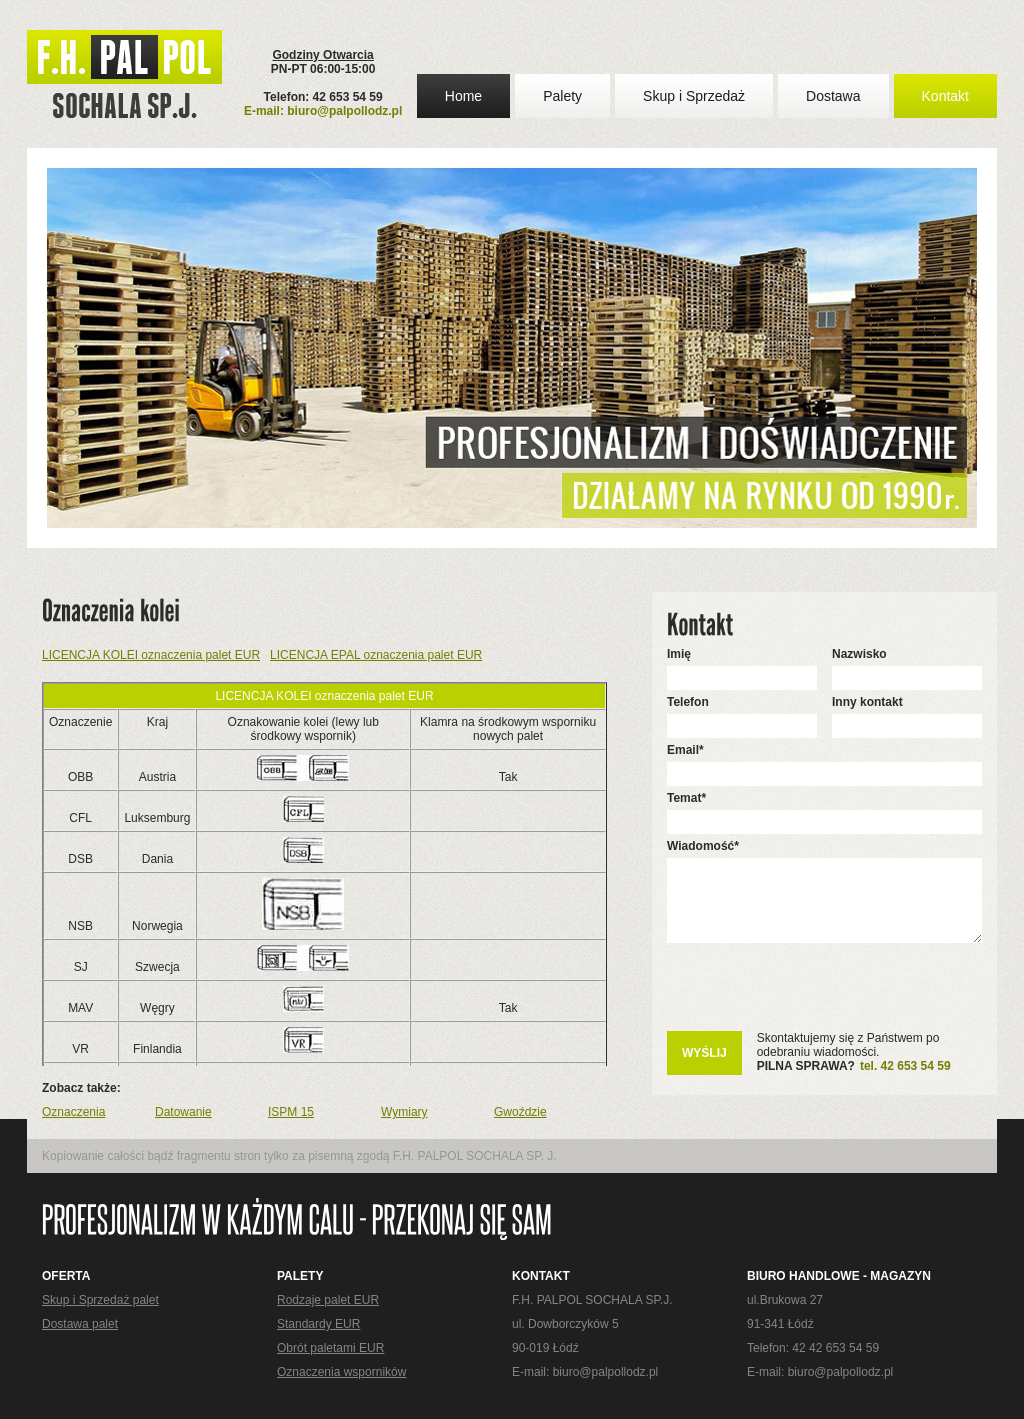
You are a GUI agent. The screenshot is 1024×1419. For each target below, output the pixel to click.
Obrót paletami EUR (330, 1348)
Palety (562, 96)
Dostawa (833, 96)
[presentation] (819, 997)
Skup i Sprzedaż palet (100, 1300)
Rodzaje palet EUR (328, 1300)
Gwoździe (520, 1112)
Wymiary (404, 1112)
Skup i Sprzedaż (694, 96)
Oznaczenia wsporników (341, 1372)
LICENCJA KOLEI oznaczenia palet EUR (151, 655)
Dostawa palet (80, 1324)
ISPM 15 (291, 1112)
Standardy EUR (318, 1324)
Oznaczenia (73, 1112)
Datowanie (183, 1112)
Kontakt (945, 96)
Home (463, 96)
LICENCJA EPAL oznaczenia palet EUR (376, 655)
